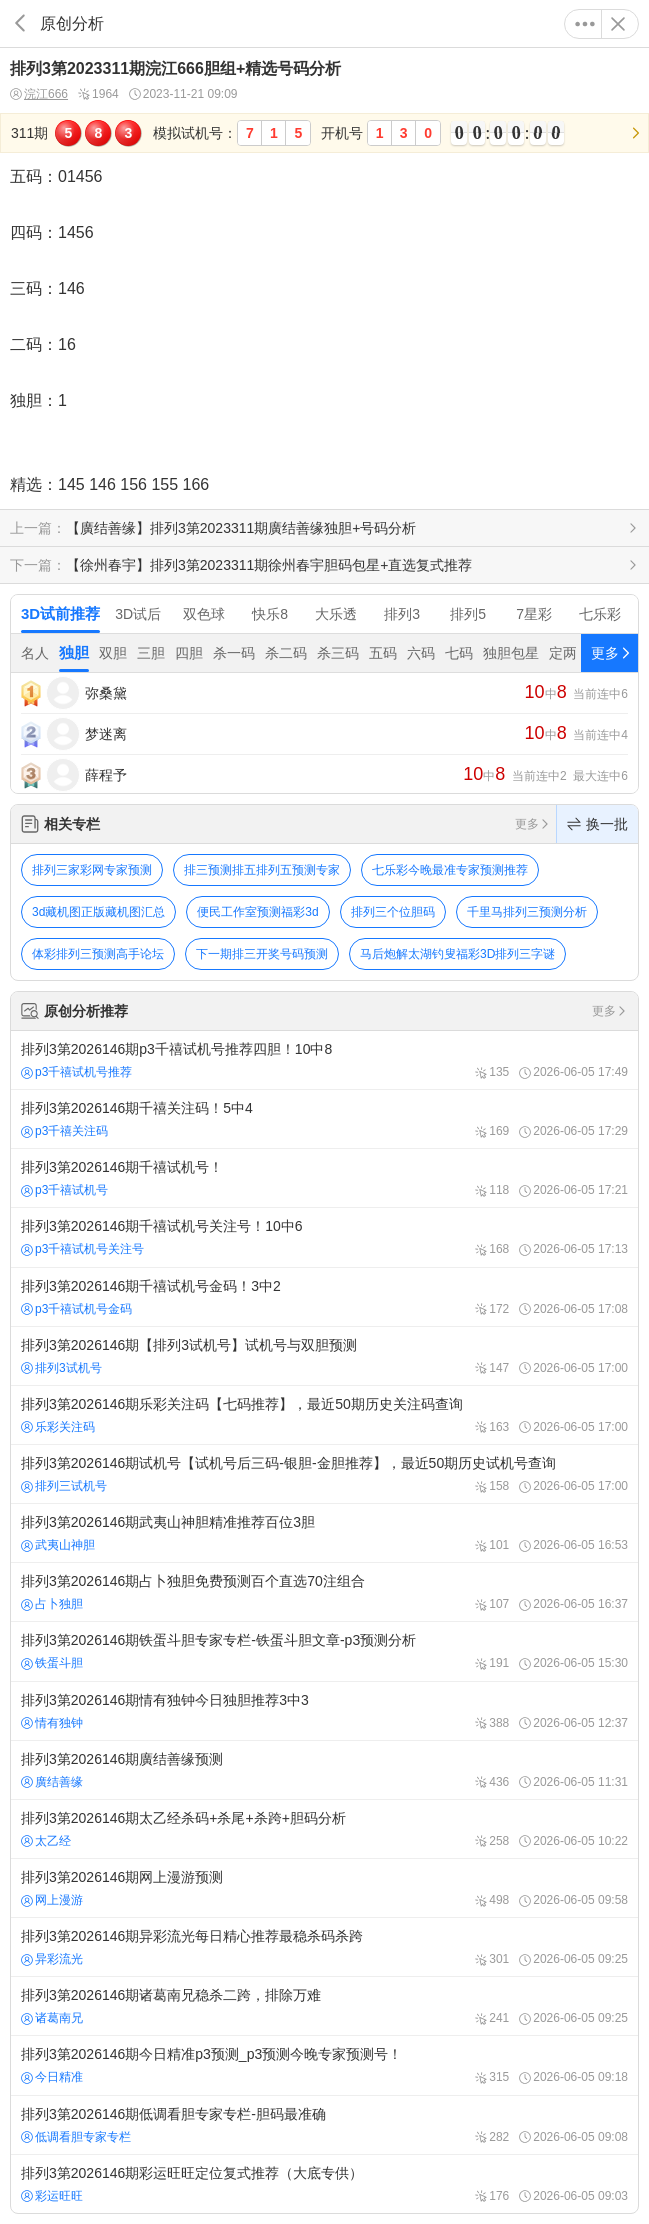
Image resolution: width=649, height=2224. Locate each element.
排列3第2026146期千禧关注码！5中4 (324, 1119)
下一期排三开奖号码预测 (262, 954)
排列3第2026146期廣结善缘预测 (324, 1770)
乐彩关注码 (58, 1427)
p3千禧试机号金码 (76, 1309)
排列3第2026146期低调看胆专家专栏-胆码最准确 (324, 2125)
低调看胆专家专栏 (76, 2137)
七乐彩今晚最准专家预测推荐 (450, 870)
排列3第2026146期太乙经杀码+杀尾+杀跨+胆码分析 (324, 1829)
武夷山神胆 (58, 1545)
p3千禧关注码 (64, 1131)
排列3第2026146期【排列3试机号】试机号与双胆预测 (324, 1356)
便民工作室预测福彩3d (257, 912)
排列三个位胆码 (393, 912)
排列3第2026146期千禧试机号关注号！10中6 (324, 1237)
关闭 (618, 24)
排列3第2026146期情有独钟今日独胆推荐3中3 (324, 1711)
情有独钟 (52, 1723)
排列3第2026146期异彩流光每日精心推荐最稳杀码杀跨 (324, 1947)
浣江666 (39, 94)
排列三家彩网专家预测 (92, 870)
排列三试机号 (64, 1486)
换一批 (597, 824)
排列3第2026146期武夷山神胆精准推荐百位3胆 (324, 1533)
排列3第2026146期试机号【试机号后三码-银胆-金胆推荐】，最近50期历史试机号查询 (324, 1474)
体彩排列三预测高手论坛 (98, 954)
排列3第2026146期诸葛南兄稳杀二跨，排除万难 (324, 2006)
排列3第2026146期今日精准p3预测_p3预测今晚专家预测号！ (324, 2065)
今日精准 (52, 2077)
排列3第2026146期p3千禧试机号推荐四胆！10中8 (324, 1060)
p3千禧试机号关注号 (82, 1249)
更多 (585, 24)
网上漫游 (52, 1900)
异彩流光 (52, 1959)
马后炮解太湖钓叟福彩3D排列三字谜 (457, 954)
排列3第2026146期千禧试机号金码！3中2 (324, 1297)
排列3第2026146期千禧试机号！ (324, 1178)
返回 (20, 23)
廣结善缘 (52, 1782)
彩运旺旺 (52, 2196)
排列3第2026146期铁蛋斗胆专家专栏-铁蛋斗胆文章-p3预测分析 (324, 1651)
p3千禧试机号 (64, 1190)
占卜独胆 (52, 1604)
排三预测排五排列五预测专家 (262, 870)
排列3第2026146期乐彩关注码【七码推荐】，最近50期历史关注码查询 (324, 1415)
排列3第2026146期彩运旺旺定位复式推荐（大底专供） (324, 2184)
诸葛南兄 (52, 2018)
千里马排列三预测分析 (527, 912)
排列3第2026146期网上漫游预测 (324, 1888)
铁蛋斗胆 (52, 1663)
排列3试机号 (61, 1368)
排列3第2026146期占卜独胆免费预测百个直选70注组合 (324, 1592)
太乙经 (46, 1841)
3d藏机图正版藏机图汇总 (98, 912)
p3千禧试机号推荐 (76, 1072)
